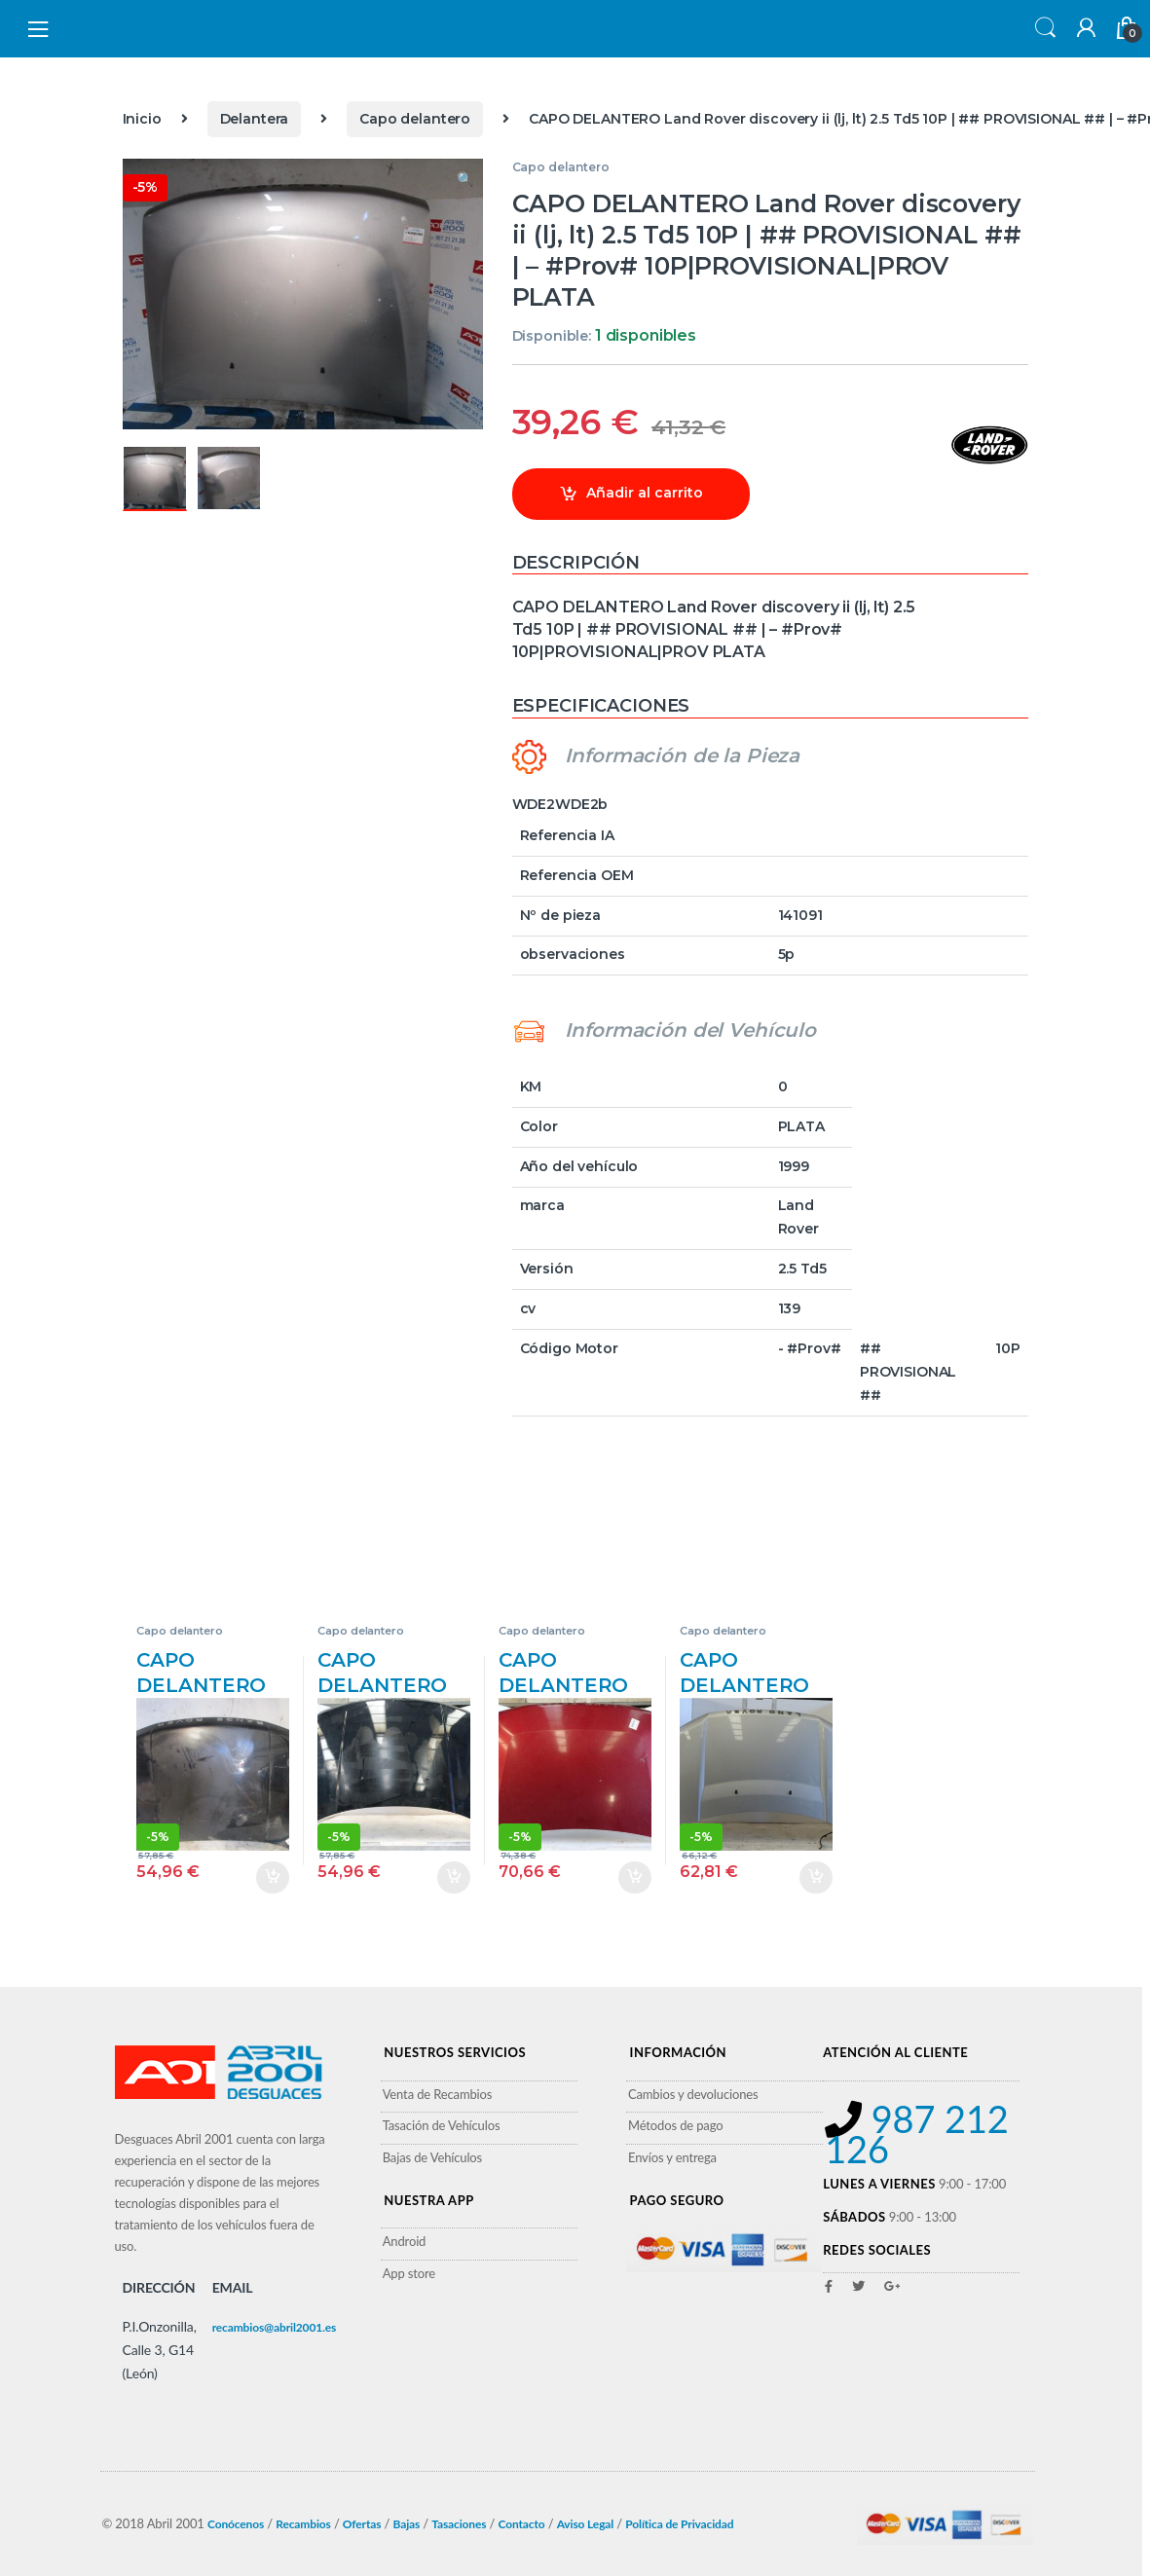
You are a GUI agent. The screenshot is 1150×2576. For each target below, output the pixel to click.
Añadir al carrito (644, 492)
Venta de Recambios (438, 2094)
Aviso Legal (585, 2524)
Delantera (254, 119)
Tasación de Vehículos (442, 2125)
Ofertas (362, 2524)
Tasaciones (458, 2524)
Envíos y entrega (672, 2157)
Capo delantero (414, 119)
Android (405, 2241)
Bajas (407, 2524)
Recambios (303, 2524)
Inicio (142, 119)
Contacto (522, 2524)
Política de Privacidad (679, 2524)
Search (1043, 29)
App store (409, 2273)
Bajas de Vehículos (432, 2157)
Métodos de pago (675, 2125)
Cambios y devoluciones (693, 2094)
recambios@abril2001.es (274, 2327)
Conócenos (235, 2524)
